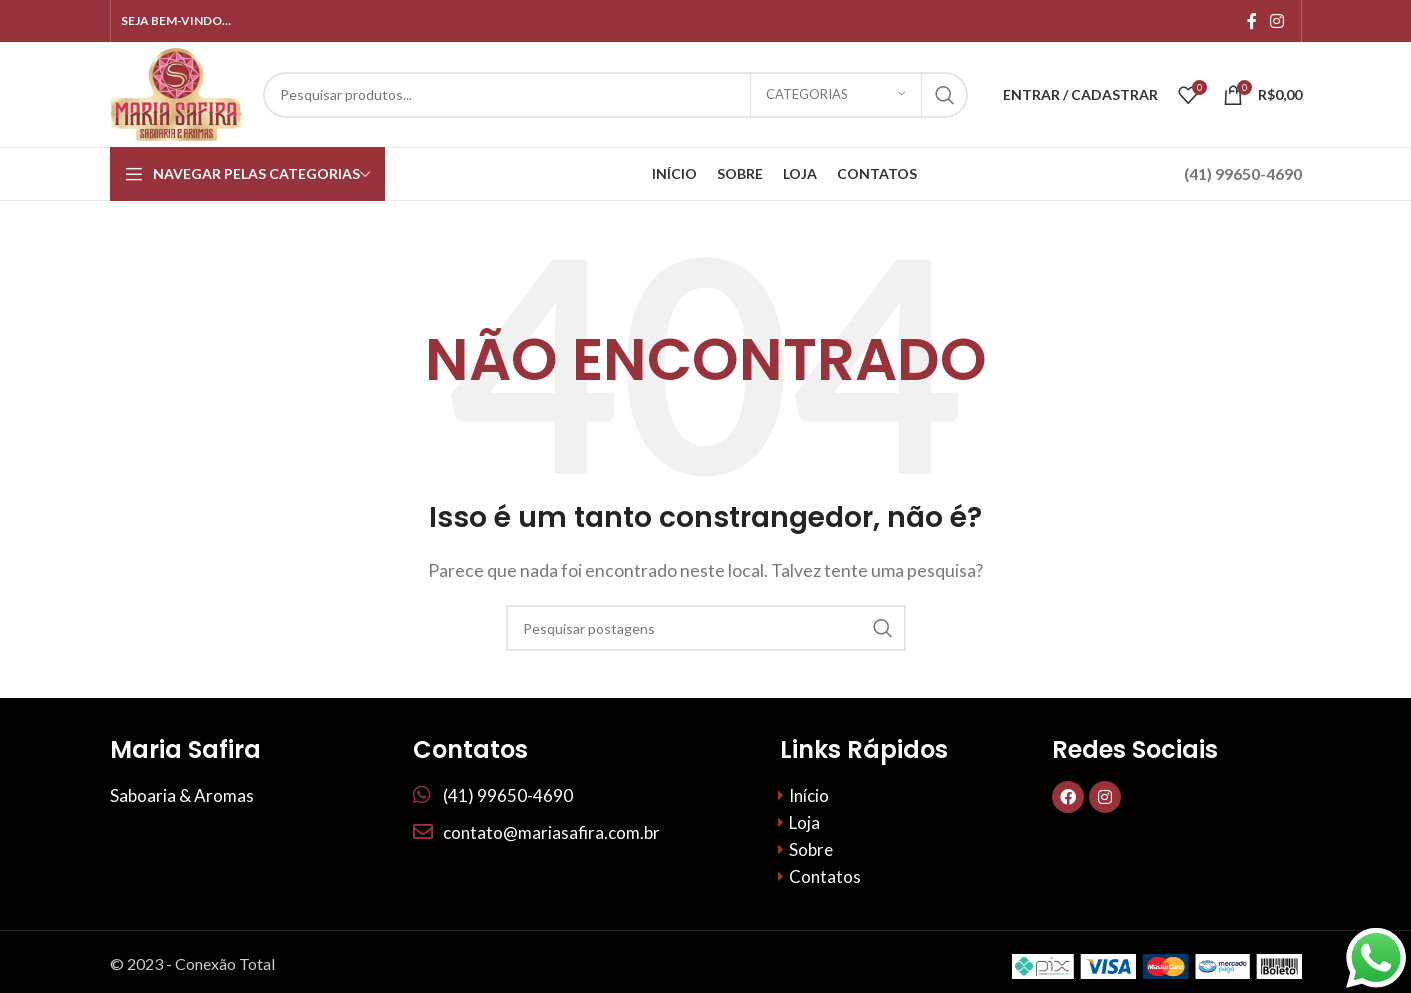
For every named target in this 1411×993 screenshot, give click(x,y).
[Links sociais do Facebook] (1251, 21)
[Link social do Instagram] (1276, 21)
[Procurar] (615, 95)
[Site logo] (176, 92)
